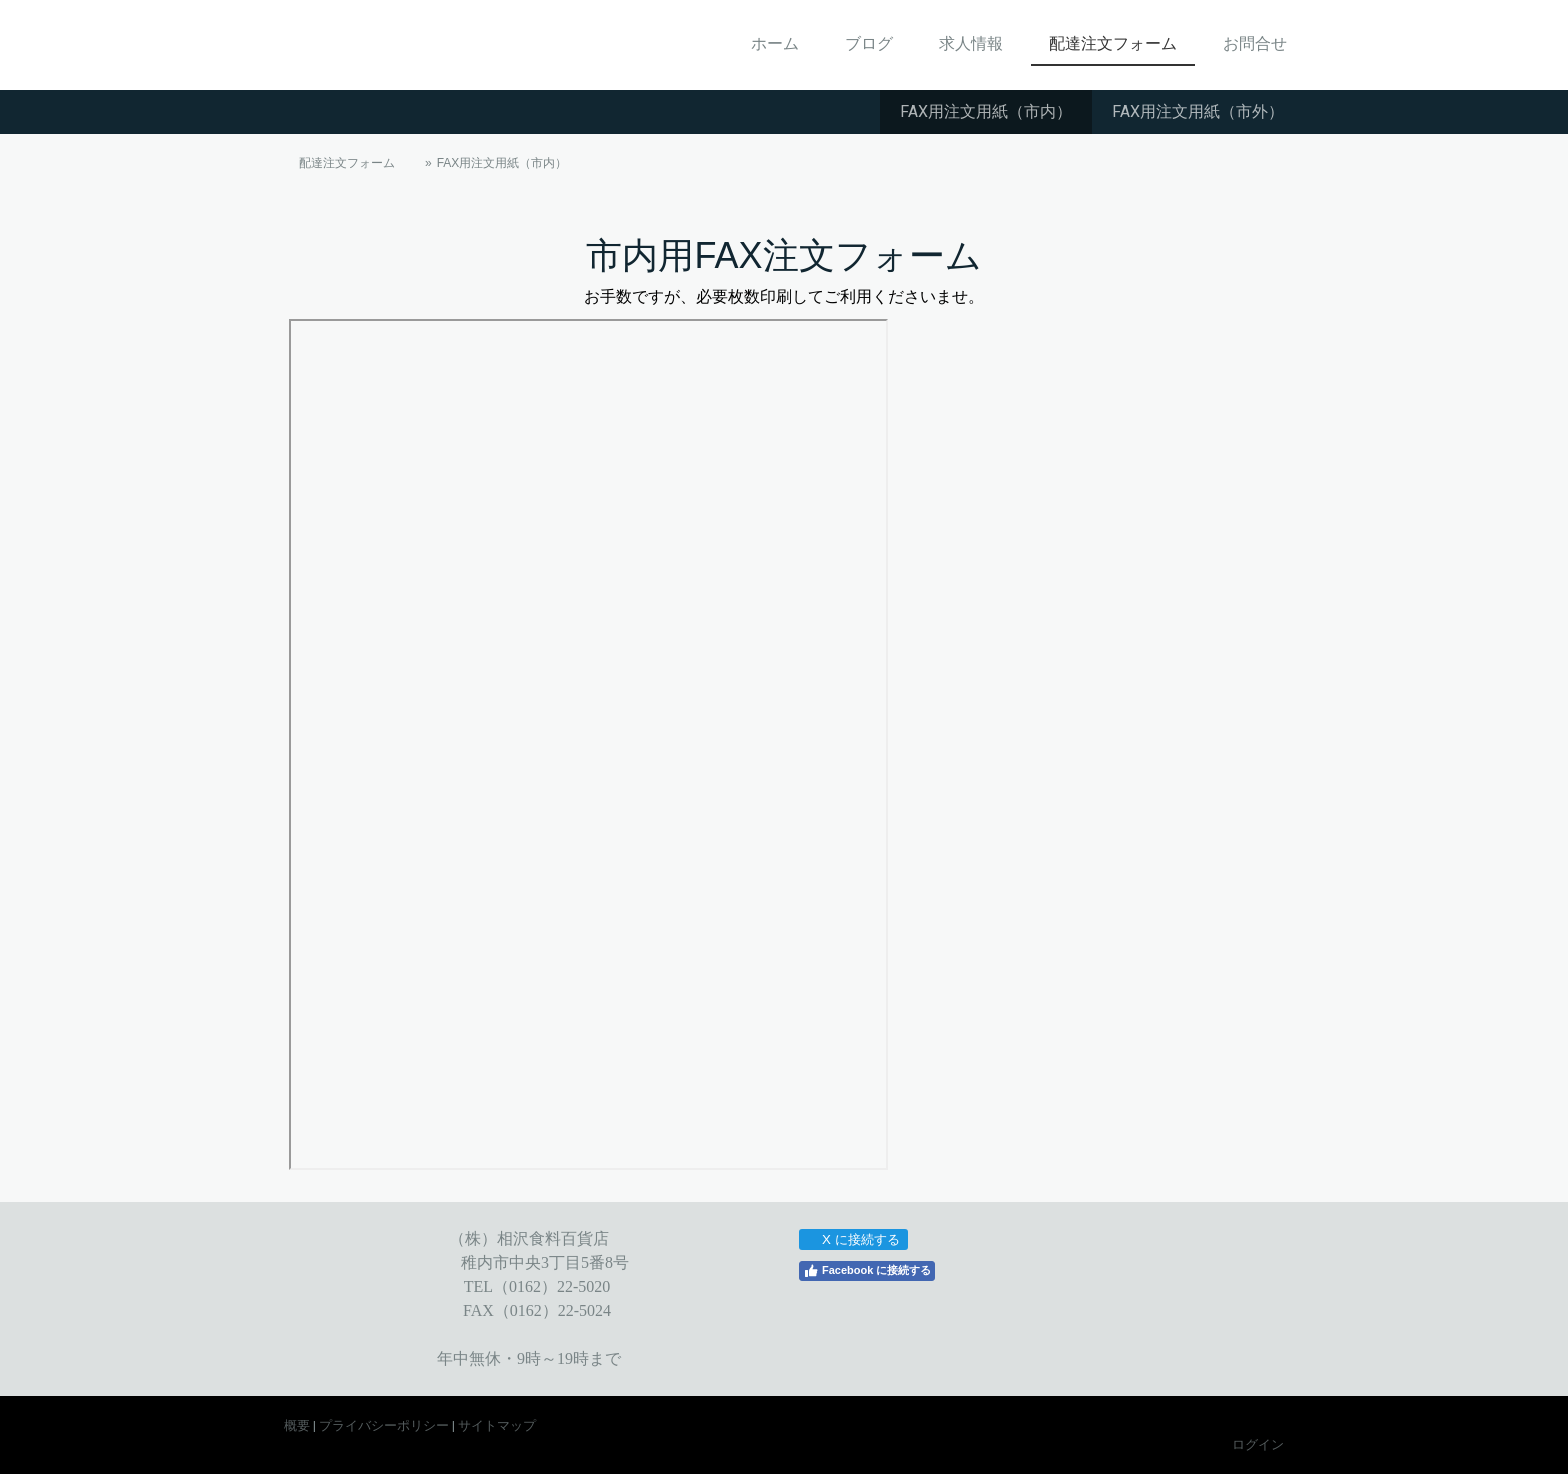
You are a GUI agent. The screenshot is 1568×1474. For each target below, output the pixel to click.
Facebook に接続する (867, 1271)
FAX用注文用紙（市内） (986, 111)
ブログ (869, 43)
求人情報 (971, 43)
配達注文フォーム (1113, 43)
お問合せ (1255, 43)
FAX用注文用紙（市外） (1198, 111)
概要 (297, 1425)
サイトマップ (497, 1425)
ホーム (775, 43)
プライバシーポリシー (384, 1425)
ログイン (1258, 1444)
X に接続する (852, 1239)
